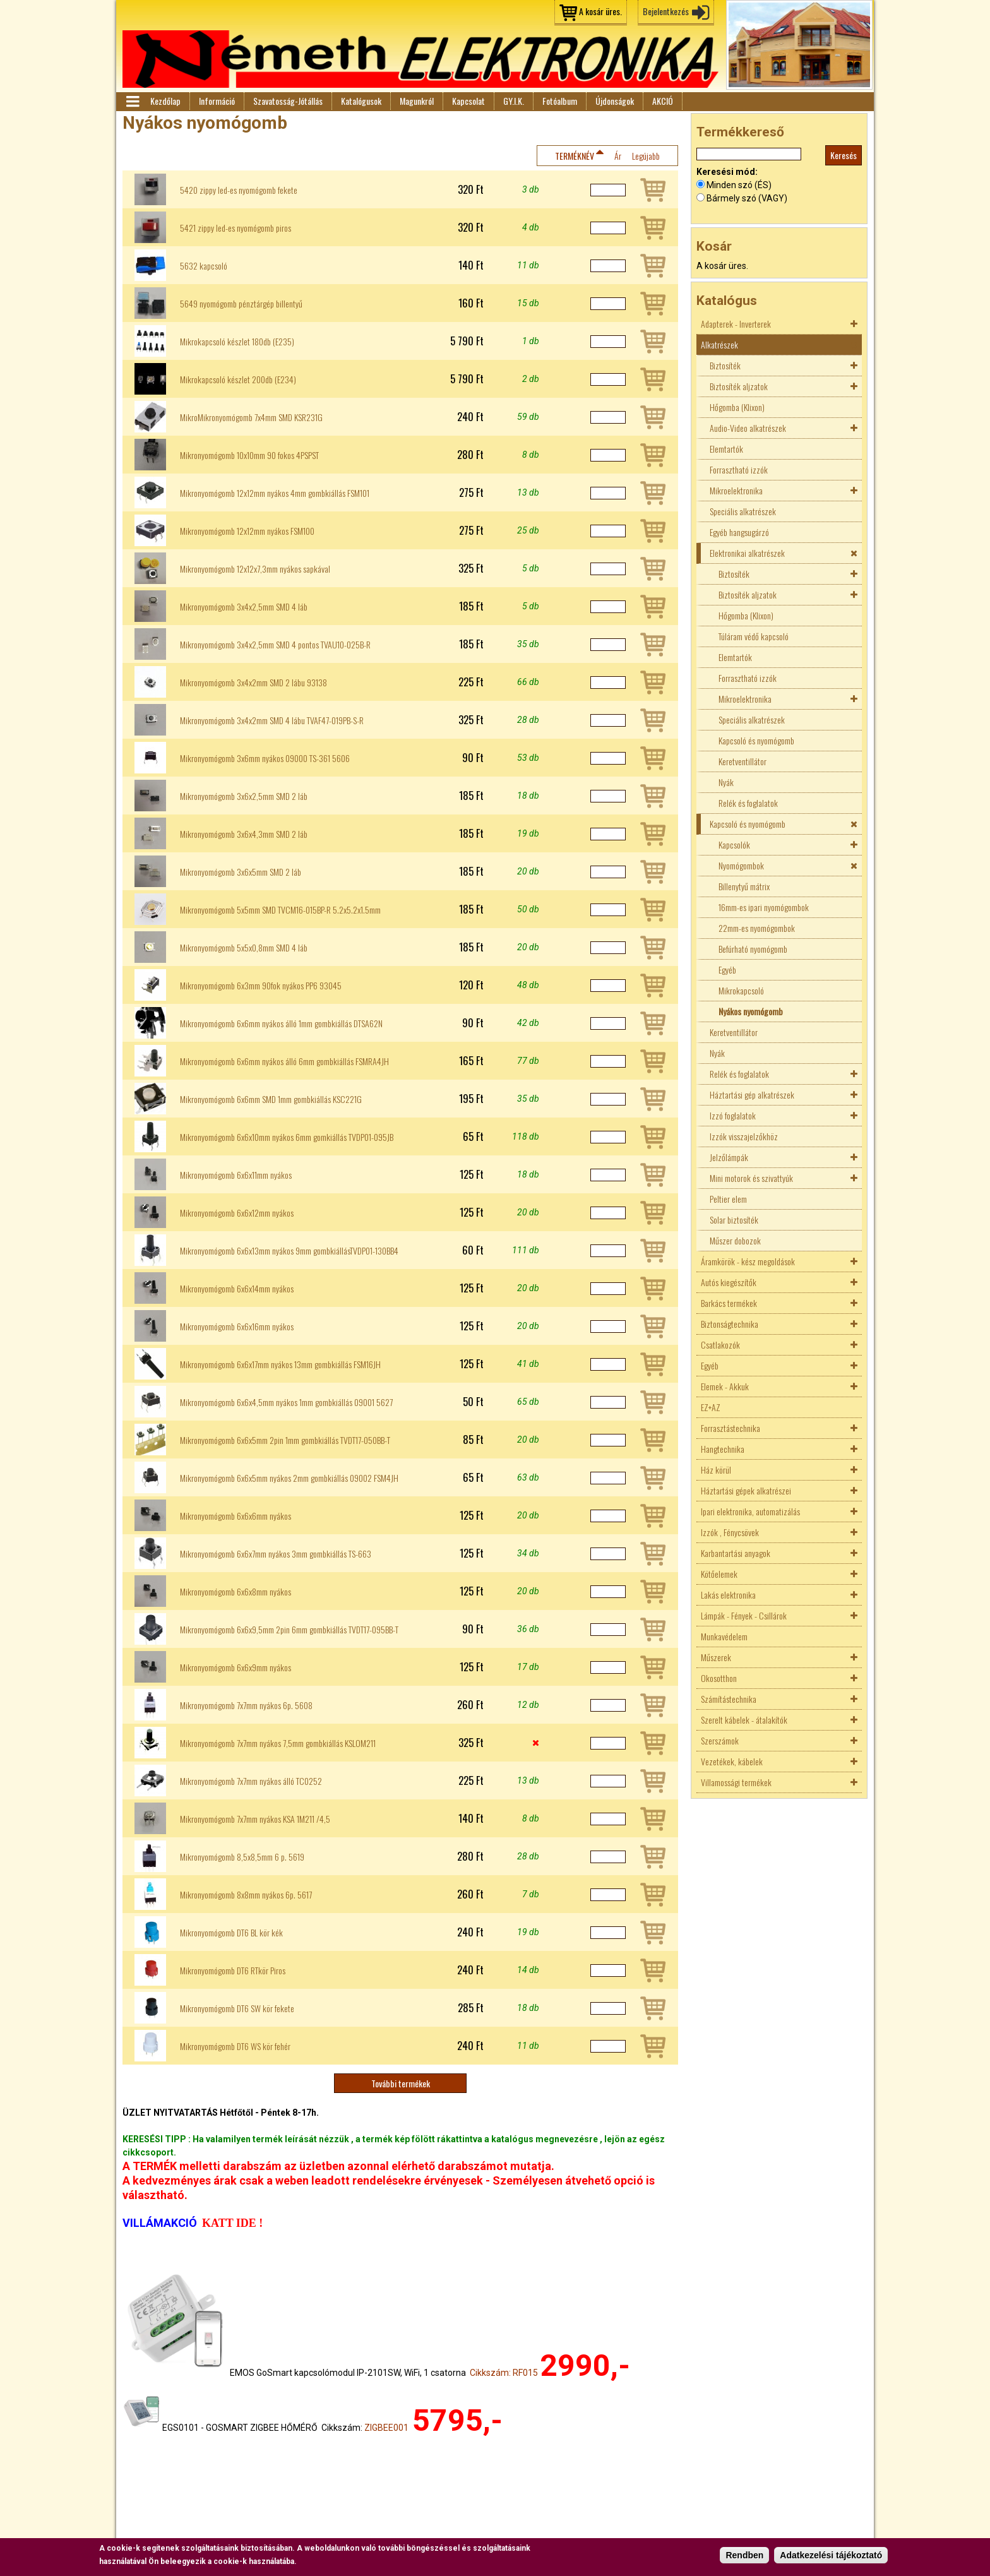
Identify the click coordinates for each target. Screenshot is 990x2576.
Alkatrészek (719, 344)
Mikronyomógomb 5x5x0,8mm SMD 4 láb (243, 947)
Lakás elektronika (728, 1594)
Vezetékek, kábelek (732, 1761)
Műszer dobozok (735, 1240)
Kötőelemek (719, 1573)
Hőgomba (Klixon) (737, 407)
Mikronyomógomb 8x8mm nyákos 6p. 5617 (246, 1894)
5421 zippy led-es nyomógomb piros (235, 228)
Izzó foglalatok (733, 1115)
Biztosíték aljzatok (739, 386)
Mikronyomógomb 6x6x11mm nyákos (236, 1175)
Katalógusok (361, 100)
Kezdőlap (165, 100)
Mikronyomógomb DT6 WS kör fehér (235, 2046)
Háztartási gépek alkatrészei (746, 1490)
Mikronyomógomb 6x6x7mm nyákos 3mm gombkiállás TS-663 (275, 1553)
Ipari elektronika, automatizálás (750, 1511)
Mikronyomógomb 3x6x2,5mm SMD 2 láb (243, 796)
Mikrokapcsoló (741, 990)
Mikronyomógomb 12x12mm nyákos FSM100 (247, 531)
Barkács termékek (729, 1302)
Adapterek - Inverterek (736, 323)
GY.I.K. (513, 100)
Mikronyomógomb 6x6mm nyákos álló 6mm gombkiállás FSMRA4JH (284, 1061)
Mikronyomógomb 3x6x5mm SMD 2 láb (240, 872)
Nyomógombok (741, 865)
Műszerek (716, 1657)
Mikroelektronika (736, 490)
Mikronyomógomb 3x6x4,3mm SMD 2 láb (243, 834)
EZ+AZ (710, 1407)
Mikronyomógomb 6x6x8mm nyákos (235, 1591)
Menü (131, 101)
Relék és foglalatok (748, 802)
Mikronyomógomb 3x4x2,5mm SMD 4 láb (243, 606)
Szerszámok (720, 1740)
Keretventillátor (742, 761)
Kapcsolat (468, 100)
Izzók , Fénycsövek (730, 1532)
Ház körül (716, 1469)
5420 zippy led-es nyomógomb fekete (238, 190)
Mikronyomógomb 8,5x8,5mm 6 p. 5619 (242, 1857)
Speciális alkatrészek (743, 511)
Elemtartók (726, 448)
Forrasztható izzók (739, 469)
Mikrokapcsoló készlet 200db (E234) (238, 379)
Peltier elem (728, 1198)
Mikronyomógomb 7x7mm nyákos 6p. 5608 (246, 1705)
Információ (217, 100)
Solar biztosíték (734, 1219)
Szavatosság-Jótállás (288, 100)
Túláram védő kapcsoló (754, 636)
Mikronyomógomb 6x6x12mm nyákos (237, 1213)
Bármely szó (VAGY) (747, 198)
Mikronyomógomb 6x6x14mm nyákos (237, 1288)
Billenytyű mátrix (744, 886)
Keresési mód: (727, 172)
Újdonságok (614, 100)
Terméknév (574, 155)
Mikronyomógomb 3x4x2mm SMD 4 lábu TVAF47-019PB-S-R (272, 720)
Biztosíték (725, 365)
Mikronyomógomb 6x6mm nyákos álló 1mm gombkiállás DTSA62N (281, 1023)
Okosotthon (719, 1678)
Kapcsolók (734, 844)
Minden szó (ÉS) (739, 185)
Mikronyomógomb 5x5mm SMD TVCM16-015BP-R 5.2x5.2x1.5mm (280, 909)
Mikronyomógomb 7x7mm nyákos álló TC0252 (251, 1781)
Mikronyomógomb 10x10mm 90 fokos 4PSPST (249, 455)
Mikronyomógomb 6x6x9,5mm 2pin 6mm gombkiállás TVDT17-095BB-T (289, 1629)
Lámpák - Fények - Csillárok (744, 1615)
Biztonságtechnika (729, 1323)
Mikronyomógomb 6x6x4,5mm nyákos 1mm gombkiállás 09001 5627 (286, 1402)
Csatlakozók (720, 1344)
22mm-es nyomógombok (757, 927)
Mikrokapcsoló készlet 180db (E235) (237, 341)
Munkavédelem (724, 1636)
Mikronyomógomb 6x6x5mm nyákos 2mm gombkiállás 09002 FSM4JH (289, 1478)
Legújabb (646, 155)
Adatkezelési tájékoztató (831, 2556)
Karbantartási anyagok (735, 1552)
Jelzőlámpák (729, 1157)
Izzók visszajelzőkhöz (744, 1136)
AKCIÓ (662, 100)
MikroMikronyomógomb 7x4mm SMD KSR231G (251, 417)
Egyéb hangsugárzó (739, 532)
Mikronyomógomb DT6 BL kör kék (231, 1932)
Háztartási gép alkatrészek (752, 1094)
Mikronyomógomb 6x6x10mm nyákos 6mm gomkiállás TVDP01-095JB (286, 1137)
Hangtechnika (722, 1448)
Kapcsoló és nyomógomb (756, 740)
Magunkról (417, 100)
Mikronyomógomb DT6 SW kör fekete (237, 2008)
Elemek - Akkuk (725, 1386)
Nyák (726, 782)
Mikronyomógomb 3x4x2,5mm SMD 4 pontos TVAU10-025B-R (275, 644)
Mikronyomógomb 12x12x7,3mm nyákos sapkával (255, 569)
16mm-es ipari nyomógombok (764, 907)
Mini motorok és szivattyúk (751, 1177)
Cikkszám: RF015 (504, 2373)
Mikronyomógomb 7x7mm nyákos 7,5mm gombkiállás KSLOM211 (278, 1743)
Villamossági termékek (736, 1782)
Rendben (744, 2556)
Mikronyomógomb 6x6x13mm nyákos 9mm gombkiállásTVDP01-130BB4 (289, 1250)
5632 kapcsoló (203, 265)
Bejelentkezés (666, 11)
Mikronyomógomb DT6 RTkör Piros (232, 1970)
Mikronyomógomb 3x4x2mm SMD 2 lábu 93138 (253, 682)
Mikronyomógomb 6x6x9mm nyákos (235, 1667)
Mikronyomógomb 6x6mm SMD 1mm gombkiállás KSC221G (271, 1099)
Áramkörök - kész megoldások (748, 1261)
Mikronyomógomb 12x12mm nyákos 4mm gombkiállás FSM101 (274, 493)
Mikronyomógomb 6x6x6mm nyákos (235, 1516)
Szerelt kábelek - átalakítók (744, 1719)
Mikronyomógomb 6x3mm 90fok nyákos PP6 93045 (261, 985)
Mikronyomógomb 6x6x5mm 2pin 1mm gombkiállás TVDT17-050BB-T (285, 1440)
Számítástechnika (728, 1698)
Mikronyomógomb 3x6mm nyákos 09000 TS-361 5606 (265, 758)
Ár (617, 155)
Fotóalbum (559, 100)
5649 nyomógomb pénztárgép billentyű (241, 303)
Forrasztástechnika (730, 1427)
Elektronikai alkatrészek (747, 552)
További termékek (400, 2083)
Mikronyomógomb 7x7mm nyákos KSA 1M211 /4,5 (255, 1819)
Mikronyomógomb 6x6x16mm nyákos (237, 1326)
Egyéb (727, 969)
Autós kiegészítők (728, 1282)
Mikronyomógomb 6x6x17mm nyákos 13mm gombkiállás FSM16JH (280, 1364)
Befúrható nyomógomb (753, 948)
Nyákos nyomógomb (751, 1011)
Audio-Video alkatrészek (748, 427)
